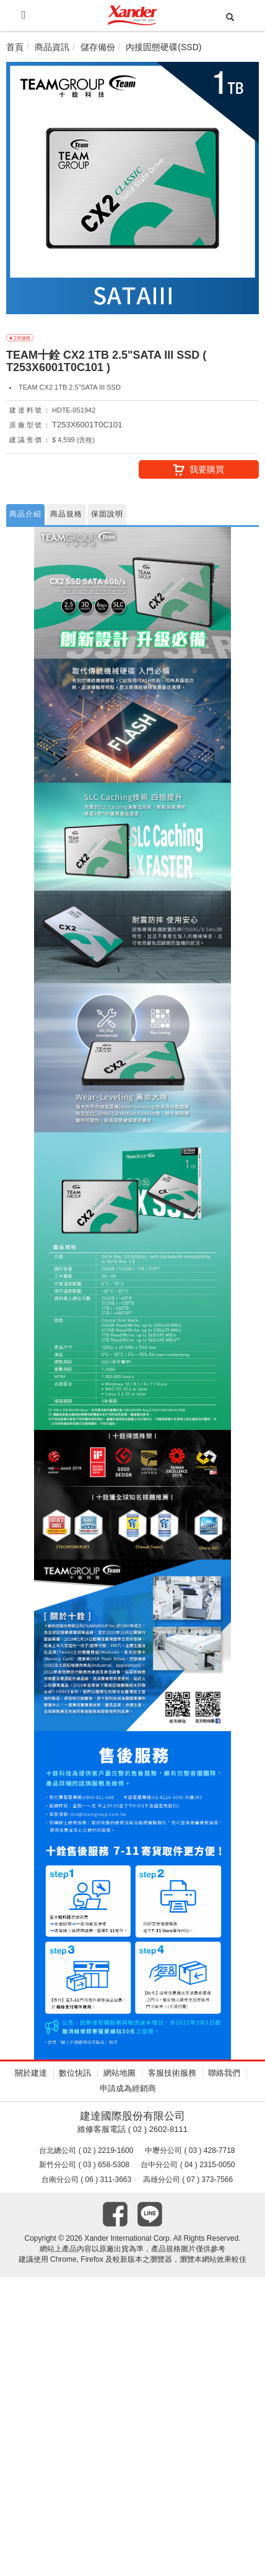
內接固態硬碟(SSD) (163, 47)
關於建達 (31, 2072)
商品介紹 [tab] (25, 514)
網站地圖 (119, 2072)
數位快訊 (75, 2072)
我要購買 (198, 470)
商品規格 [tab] (66, 514)
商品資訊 (52, 47)
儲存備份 (97, 47)
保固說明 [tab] (107, 514)
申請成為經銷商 (128, 2088)
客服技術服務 (172, 2072)
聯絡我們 (224, 2072)
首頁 (15, 47)
